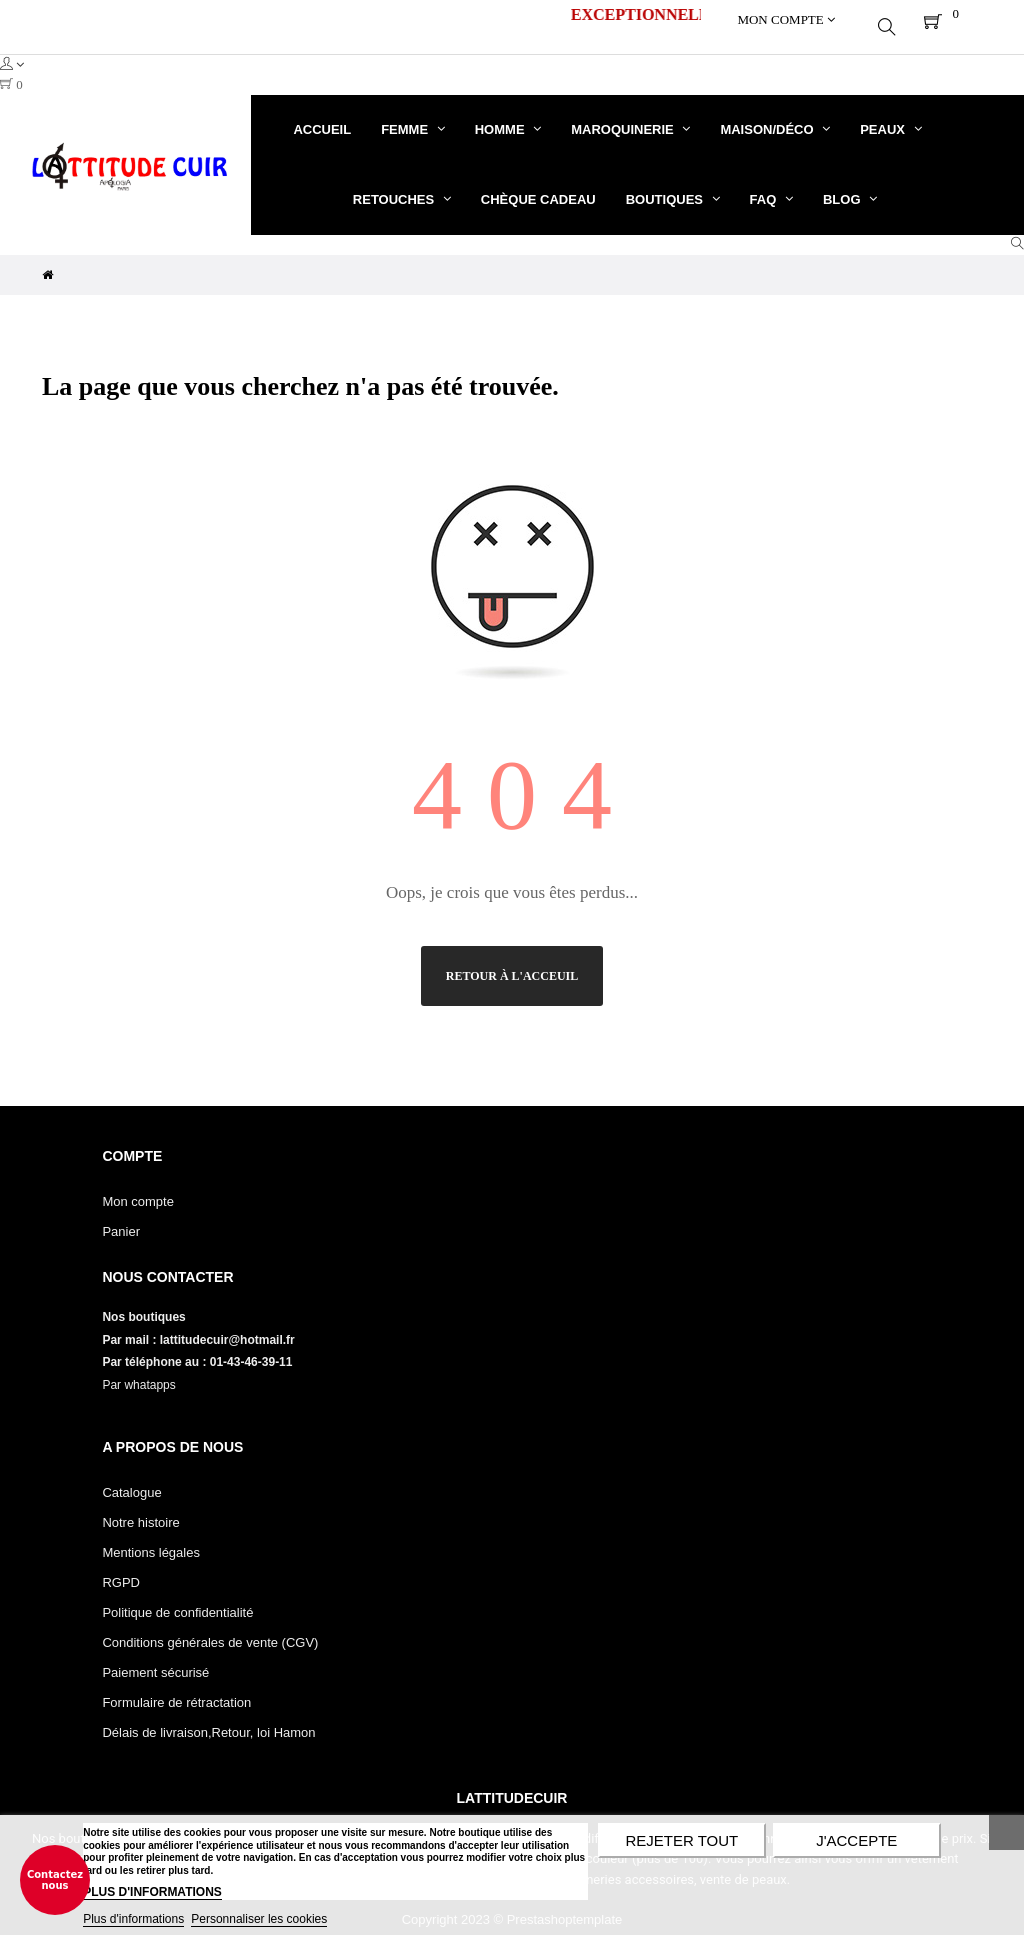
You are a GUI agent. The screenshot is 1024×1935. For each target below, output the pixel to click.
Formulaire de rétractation (176, 1688)
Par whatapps (138, 1371)
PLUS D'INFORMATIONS (152, 1892)
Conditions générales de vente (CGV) (210, 1628)
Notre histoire (140, 1508)
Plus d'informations (133, 1919)
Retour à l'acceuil (512, 962)
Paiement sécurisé (155, 1658)
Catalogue (131, 1478)
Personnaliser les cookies (259, 1919)
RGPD (121, 1568)
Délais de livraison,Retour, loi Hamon (208, 1718)
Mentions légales (151, 1538)
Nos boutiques (145, 1303)
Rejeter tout (681, 1840)
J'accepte (856, 1840)
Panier (121, 1217)
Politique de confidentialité (177, 1598)
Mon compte (138, 1187)
